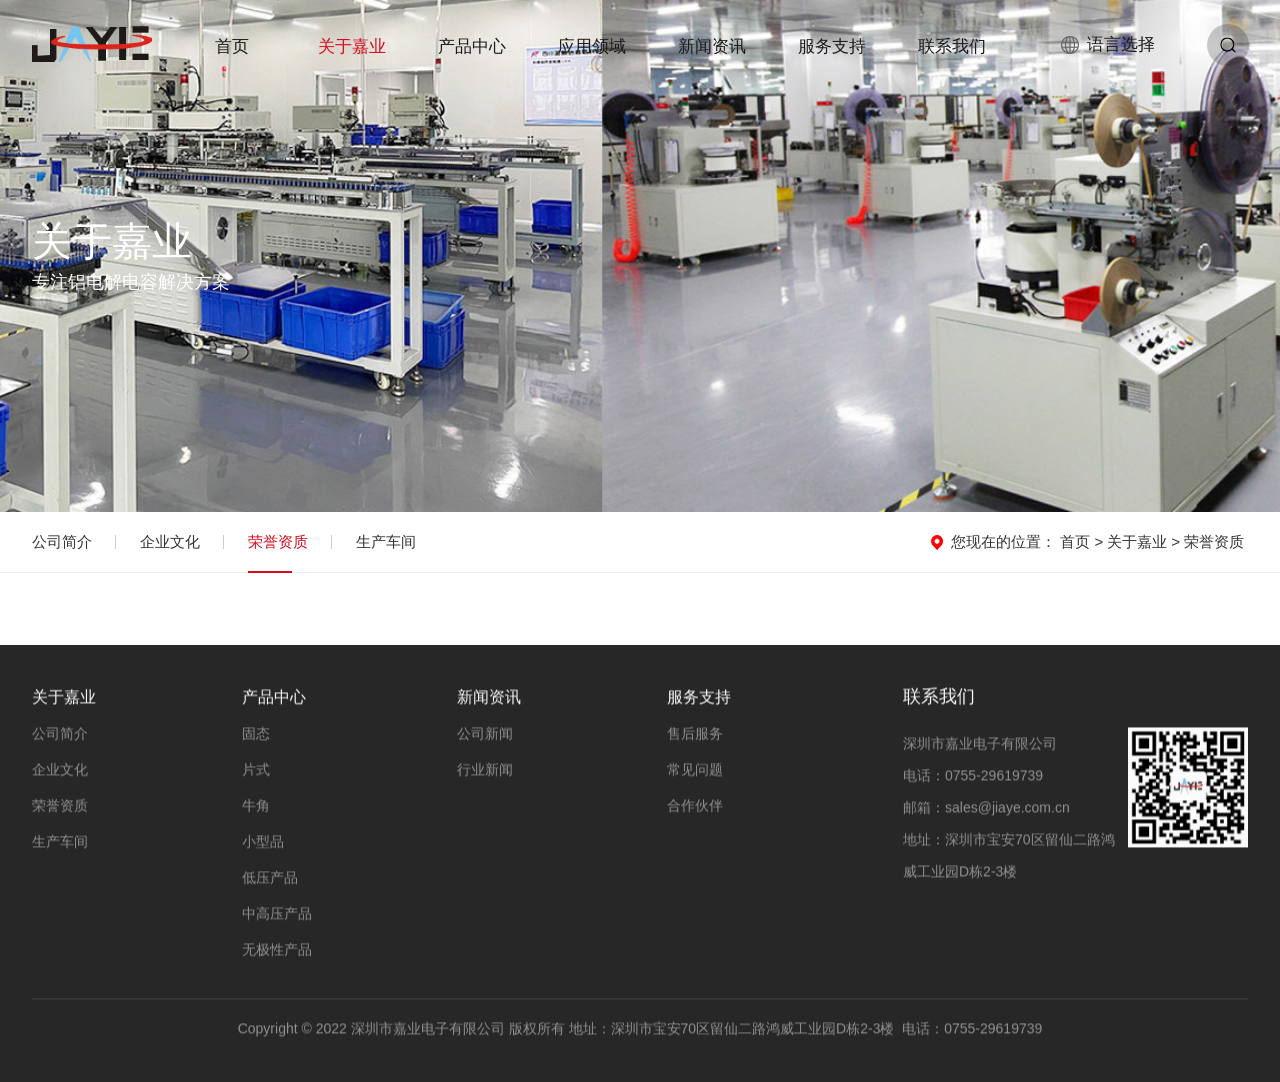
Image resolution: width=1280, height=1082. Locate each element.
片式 (256, 771)
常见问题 (695, 771)
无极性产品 (277, 951)
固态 (256, 735)
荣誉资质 (278, 541)
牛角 (256, 807)
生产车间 (386, 541)
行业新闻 (485, 771)
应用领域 (592, 46)
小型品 (263, 843)
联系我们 (952, 46)
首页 (232, 46)
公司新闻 (485, 735)
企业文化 (170, 541)
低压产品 (270, 879)
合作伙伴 (695, 807)
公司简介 (62, 541)
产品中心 (472, 46)
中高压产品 (277, 915)
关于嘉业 (352, 46)
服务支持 (832, 46)
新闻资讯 (712, 46)
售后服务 (695, 735)
